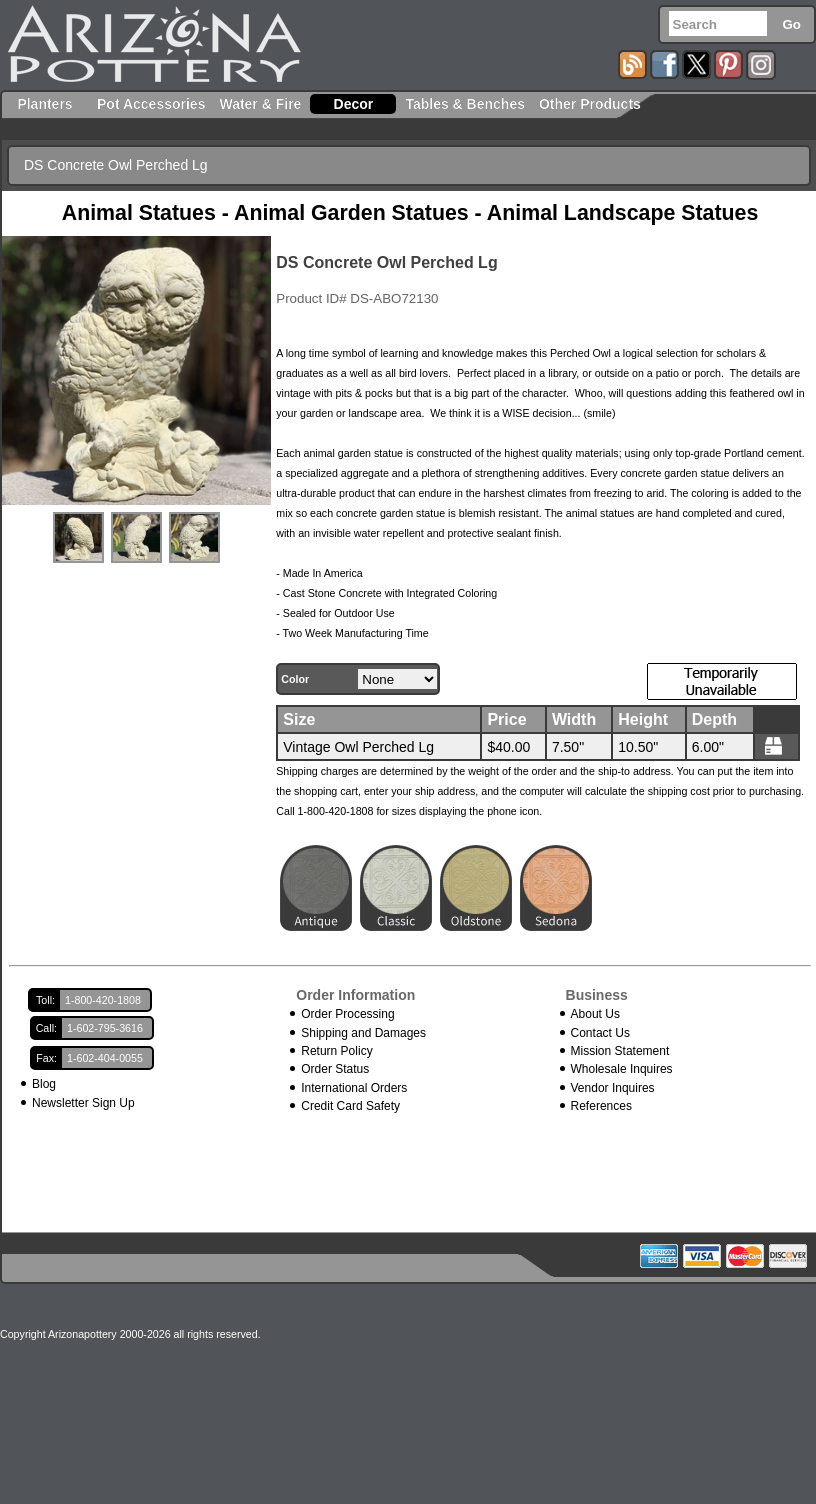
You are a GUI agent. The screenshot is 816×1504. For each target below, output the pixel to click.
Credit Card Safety (350, 1106)
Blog (44, 1084)
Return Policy (336, 1051)
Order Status (335, 1069)
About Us (595, 1014)
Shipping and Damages (363, 1033)
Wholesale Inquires (622, 1069)
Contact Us (600, 1033)
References (601, 1106)
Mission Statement (620, 1051)
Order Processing (347, 1014)
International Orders (354, 1088)
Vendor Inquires (613, 1088)
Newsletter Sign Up (83, 1103)
